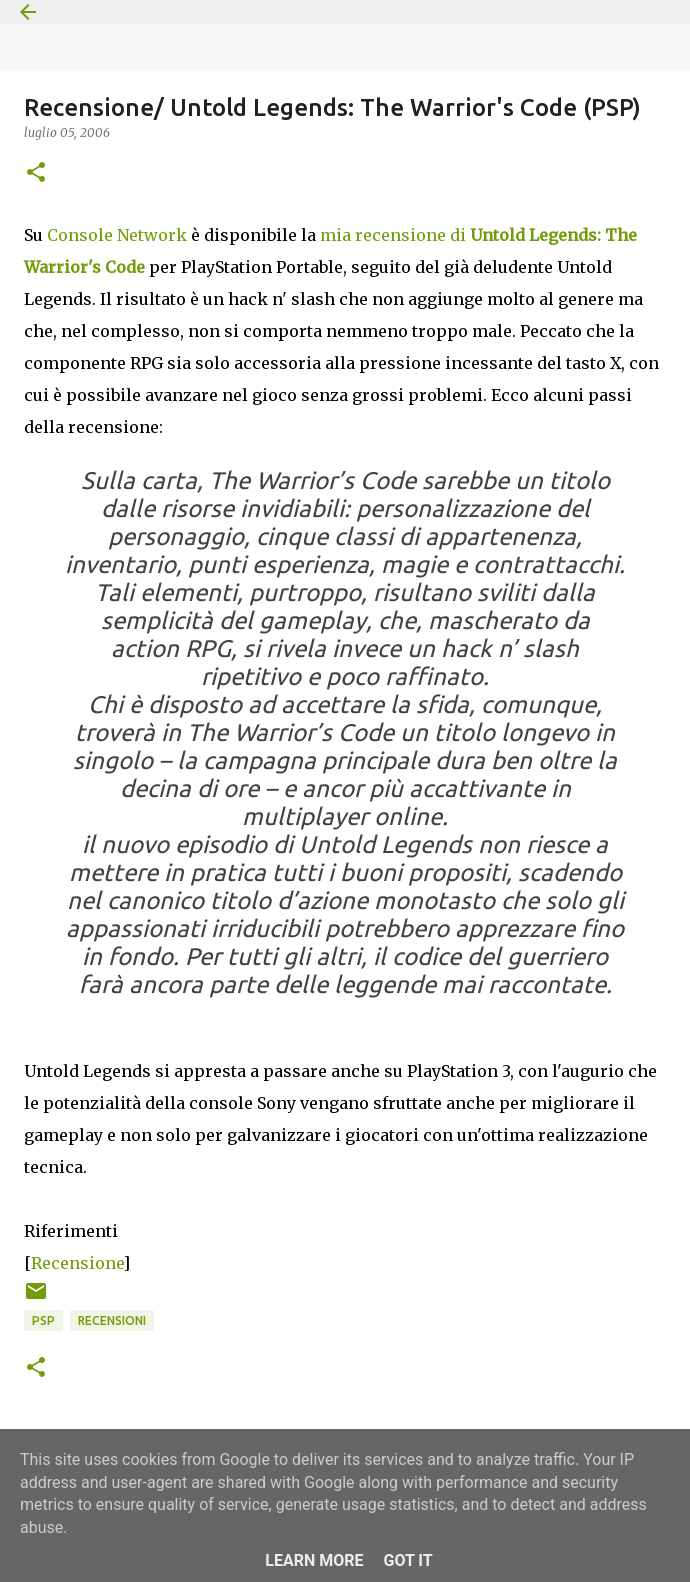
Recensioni (112, 1320)
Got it (407, 1560)
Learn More (314, 1560)
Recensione (77, 1263)
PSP (43, 1320)
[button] (36, 173)
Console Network (117, 235)
